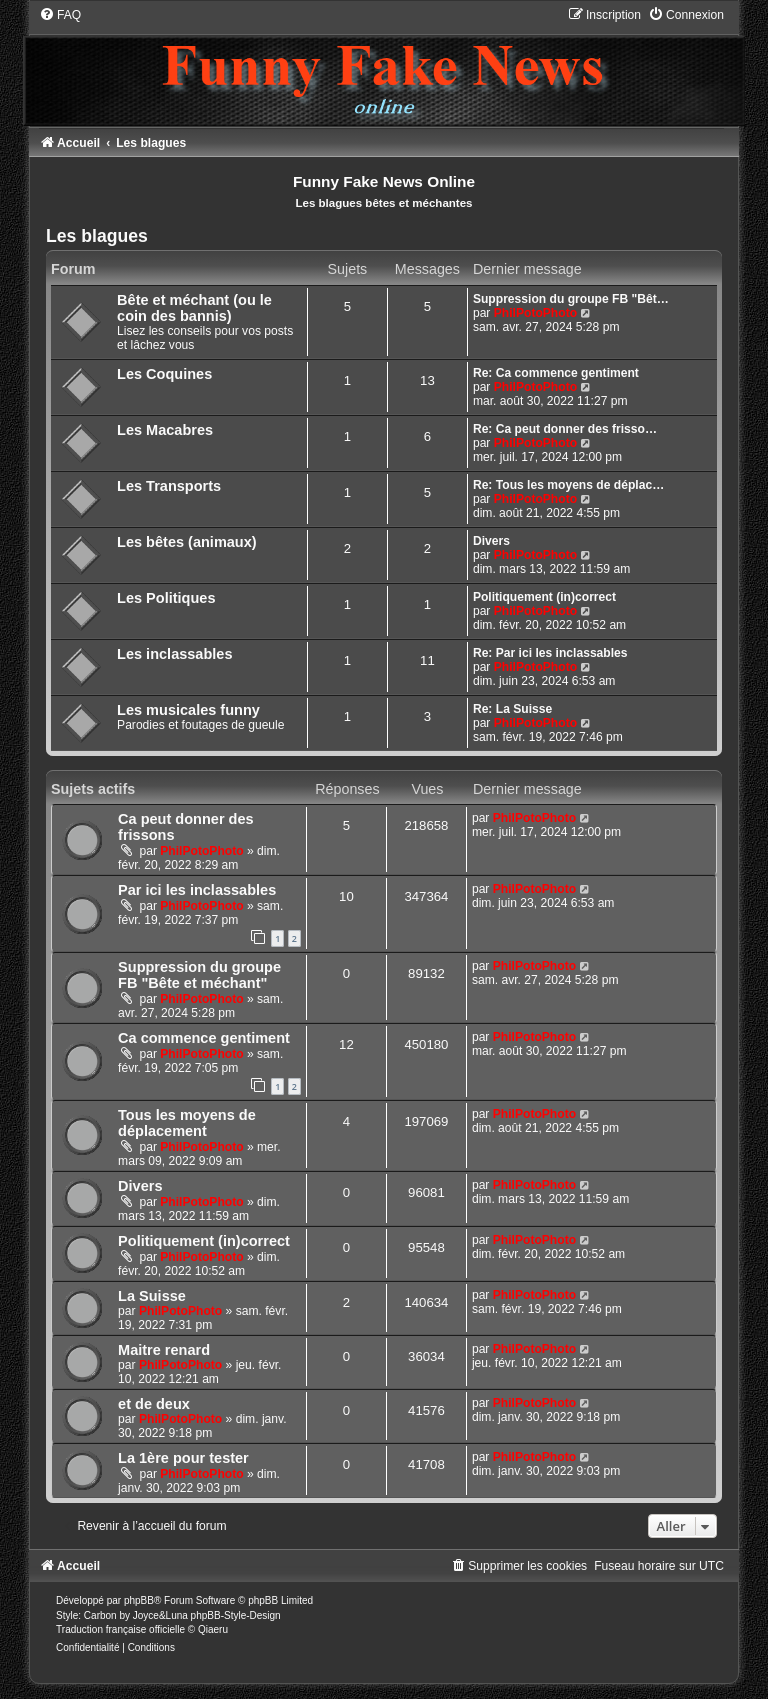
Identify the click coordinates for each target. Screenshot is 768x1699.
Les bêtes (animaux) (187, 542)
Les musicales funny (188, 710)
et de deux (154, 1404)
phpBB (139, 1600)
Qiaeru (213, 1629)
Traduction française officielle (120, 1629)
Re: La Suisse (512, 709)
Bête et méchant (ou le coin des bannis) (194, 308)
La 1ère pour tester (183, 1458)
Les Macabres (165, 430)
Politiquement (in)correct (544, 597)
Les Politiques (166, 598)
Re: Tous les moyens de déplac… (568, 485)
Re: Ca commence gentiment (556, 373)
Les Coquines (164, 374)
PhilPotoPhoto (535, 313)
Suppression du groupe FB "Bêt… (571, 299)
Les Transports (169, 486)
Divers (491, 541)
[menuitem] (60, 15)
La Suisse (152, 1296)
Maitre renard (164, 1350)
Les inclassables (174, 654)
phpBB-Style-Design (236, 1615)
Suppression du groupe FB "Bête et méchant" (199, 975)
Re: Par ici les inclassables (550, 653)
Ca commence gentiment (204, 1038)
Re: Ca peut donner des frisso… (565, 429)
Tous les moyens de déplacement (187, 1123)
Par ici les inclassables (197, 890)
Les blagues (97, 236)
